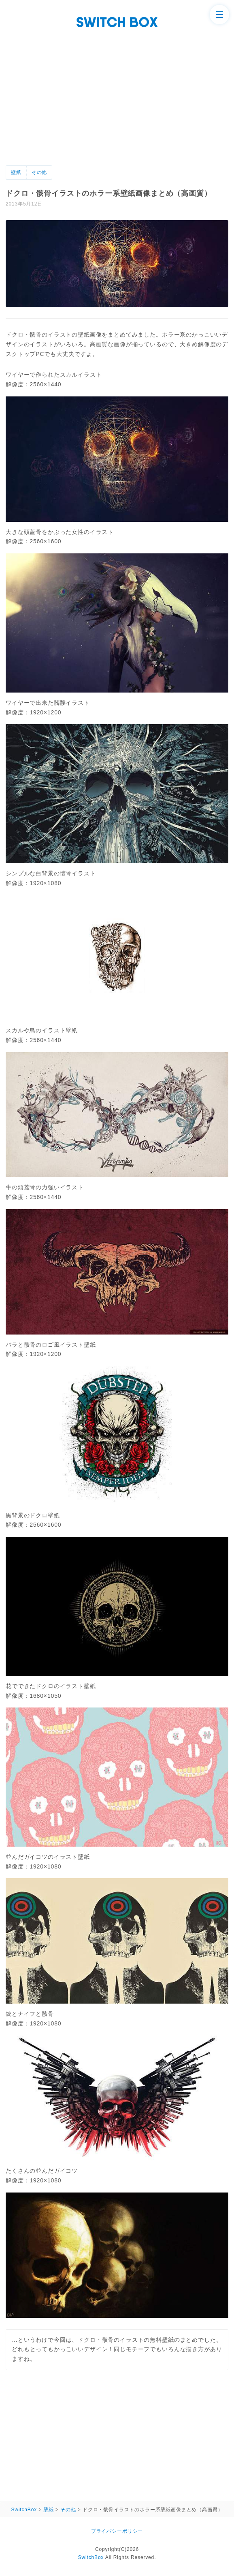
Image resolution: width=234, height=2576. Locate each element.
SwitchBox (91, 2557)
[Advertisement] (117, 104)
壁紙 (16, 172)
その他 (39, 172)
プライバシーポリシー (117, 2531)
